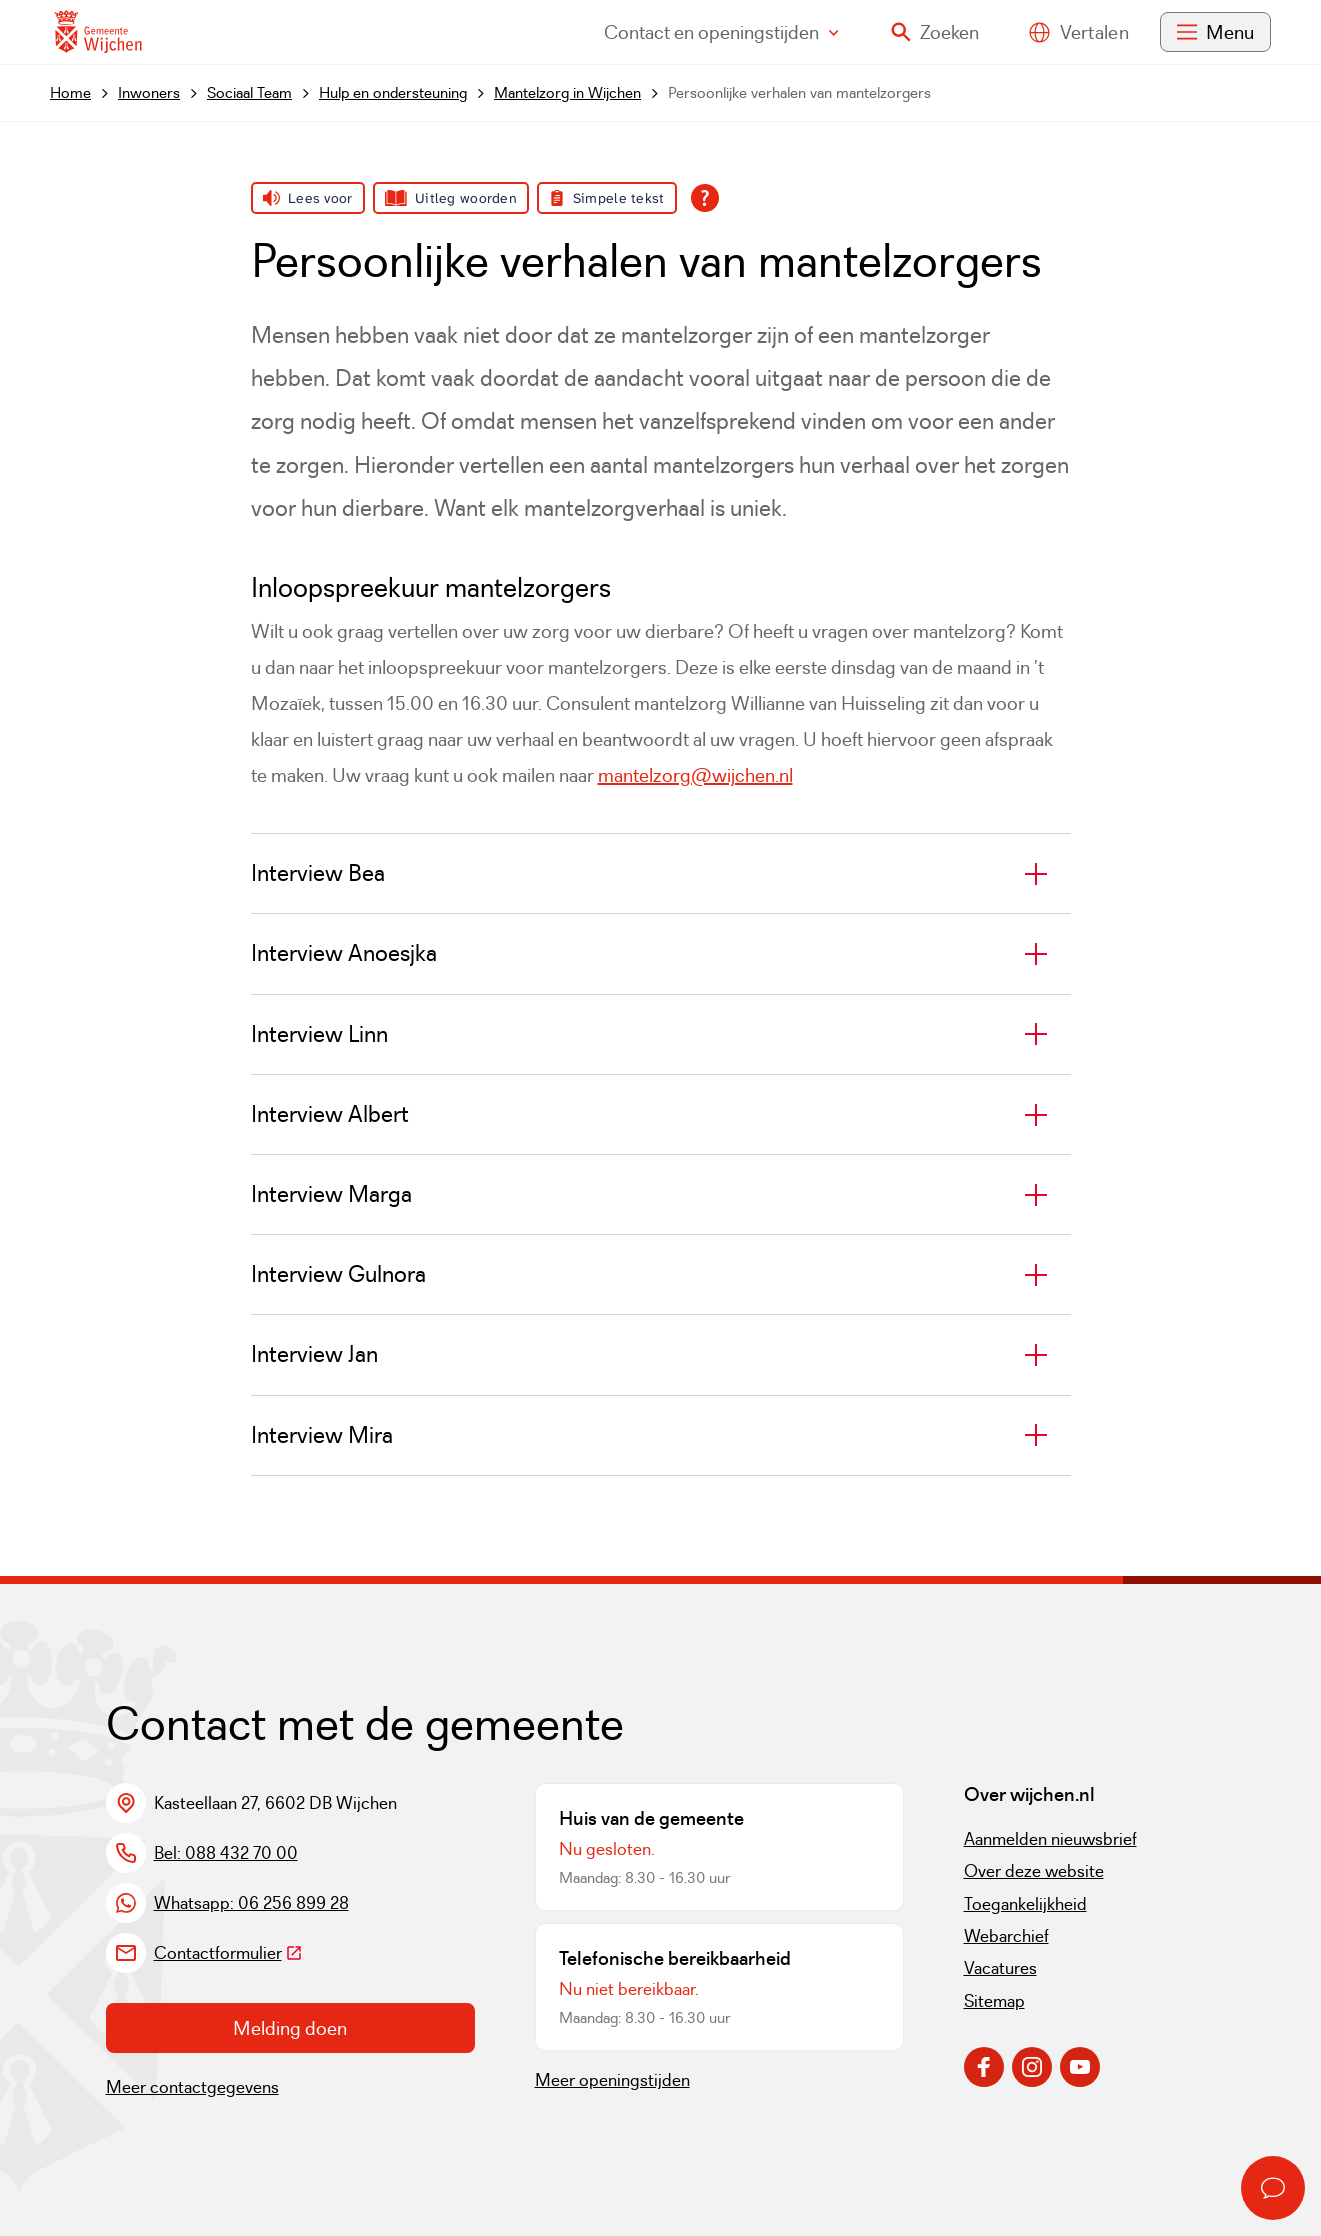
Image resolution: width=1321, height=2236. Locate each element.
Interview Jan (314, 1354)
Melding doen (290, 2028)
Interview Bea (318, 873)
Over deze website (1034, 1871)
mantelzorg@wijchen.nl (695, 775)
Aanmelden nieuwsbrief (1050, 1839)
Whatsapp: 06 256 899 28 (251, 1903)
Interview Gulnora (338, 1274)
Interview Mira (322, 1435)
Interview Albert (330, 1114)
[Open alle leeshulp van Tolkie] (705, 198)
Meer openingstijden (612, 2080)
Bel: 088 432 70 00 (226, 1853)
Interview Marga (331, 1194)
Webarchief (1006, 1936)
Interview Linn (319, 1034)
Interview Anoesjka (344, 953)
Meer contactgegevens (192, 2087)
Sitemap (994, 2001)
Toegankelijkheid (1025, 1904)
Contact (721, 32)
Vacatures (1000, 1968)
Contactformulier (228, 1953)
